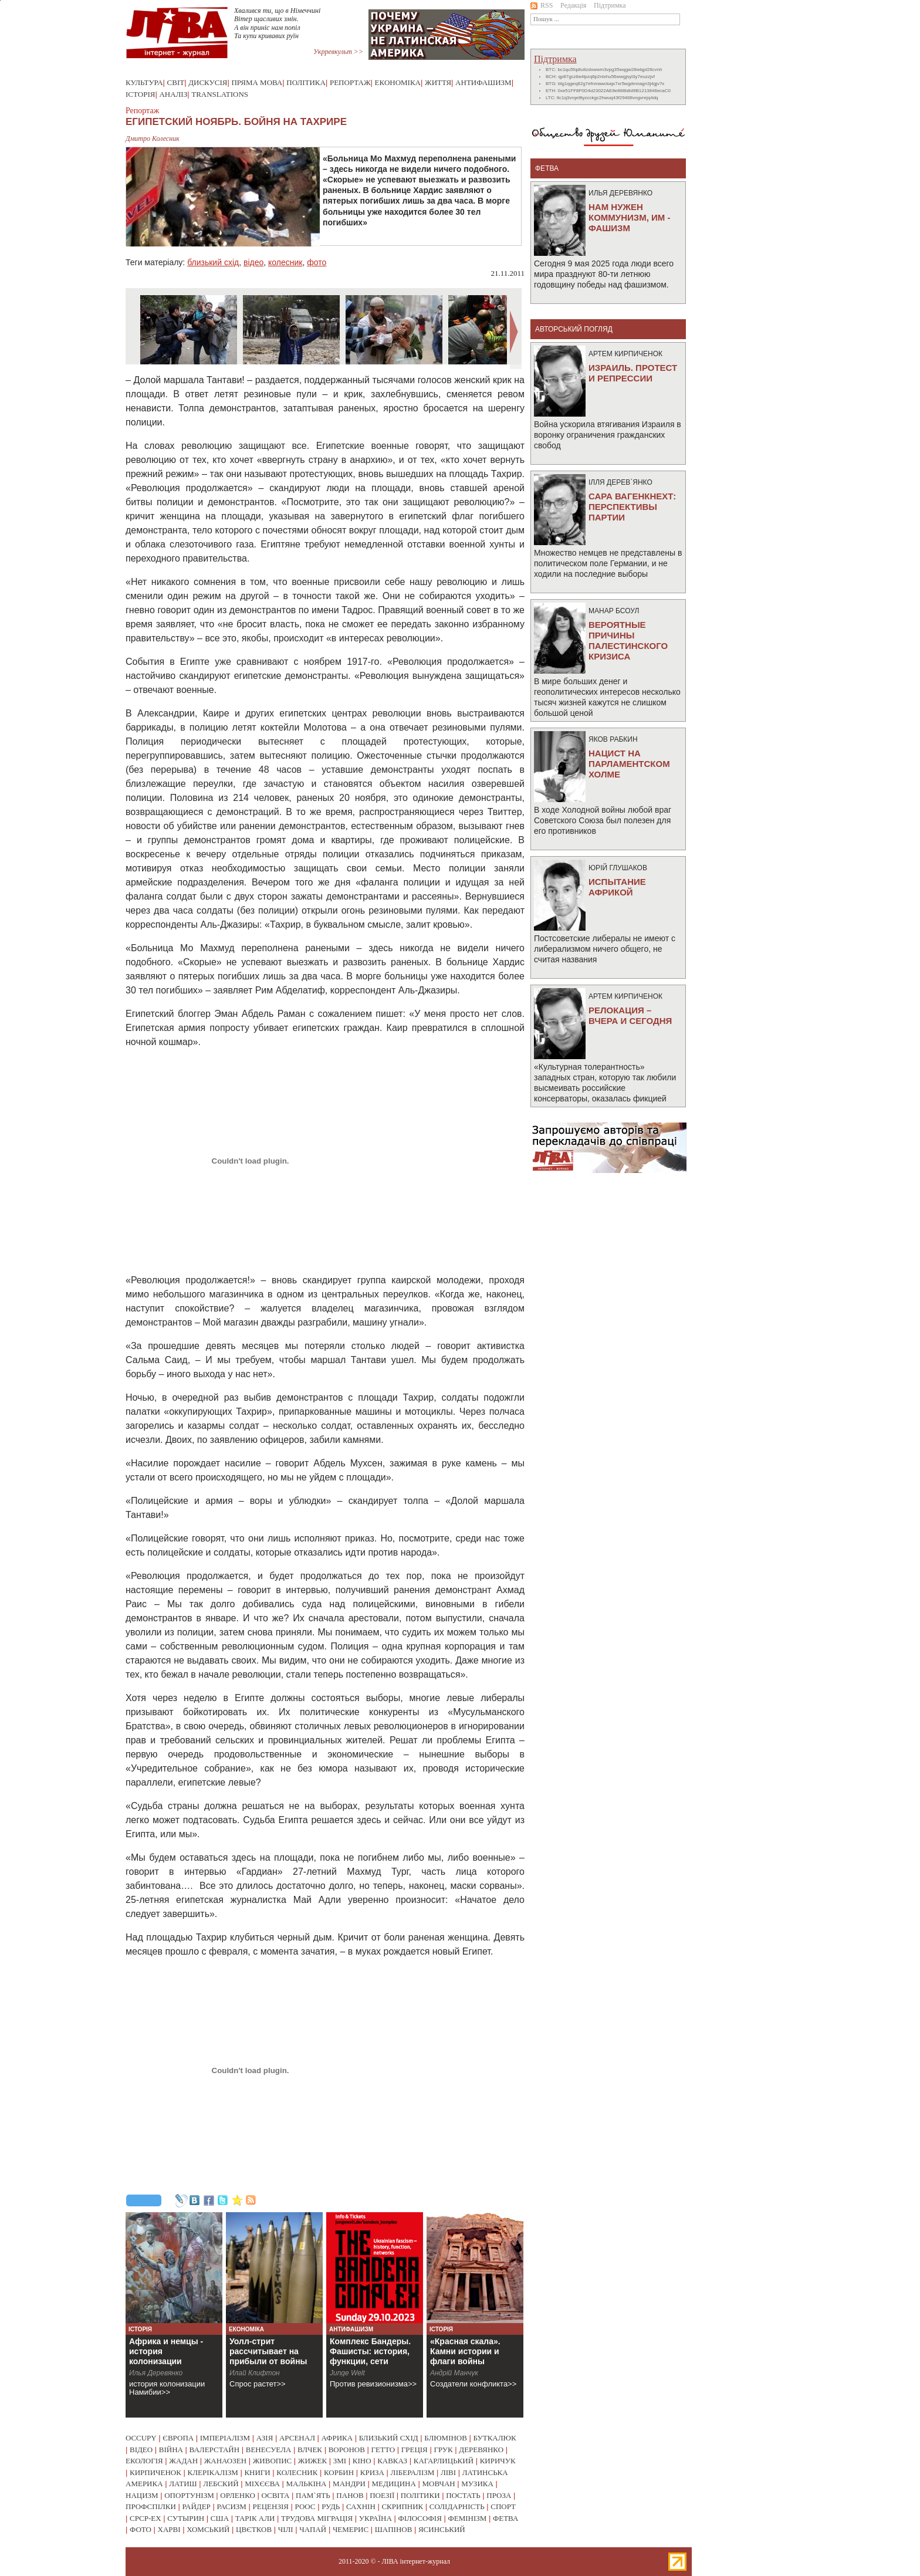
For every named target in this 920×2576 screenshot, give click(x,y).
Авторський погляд (574, 329)
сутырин (185, 2518)
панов (349, 2495)
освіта (275, 2495)
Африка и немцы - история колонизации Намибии (166, 2356)
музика (477, 2483)
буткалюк (494, 2437)
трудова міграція (317, 2518)
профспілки (151, 2506)
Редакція (573, 5)
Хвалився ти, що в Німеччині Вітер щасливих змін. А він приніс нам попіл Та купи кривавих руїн (277, 23)
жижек (312, 2460)
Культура (144, 82)
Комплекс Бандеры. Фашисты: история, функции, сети (370, 2351)
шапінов (393, 2529)
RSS (541, 5)
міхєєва (262, 2483)
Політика (306, 82)
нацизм (142, 2495)
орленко (237, 2495)
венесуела (269, 2449)
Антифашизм (483, 82)
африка (337, 2437)
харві (169, 2529)
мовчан (438, 2483)
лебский (220, 2483)
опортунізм (189, 2495)
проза (498, 2495)
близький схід (213, 262)
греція (414, 2449)
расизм (231, 2506)
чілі (285, 2529)
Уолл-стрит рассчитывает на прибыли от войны (268, 2351)
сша (220, 2518)
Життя (438, 82)
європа (178, 2437)
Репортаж (350, 82)
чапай (312, 2529)
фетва (505, 2518)
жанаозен (225, 2460)
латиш (183, 2483)
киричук (498, 2460)
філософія (419, 2518)
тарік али (255, 2518)
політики (420, 2495)
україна (375, 2518)
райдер (196, 2506)
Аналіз (173, 94)
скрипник (402, 2506)
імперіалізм (225, 2437)
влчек (309, 2449)
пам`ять (313, 2495)
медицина (394, 2483)
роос (305, 2506)
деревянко (481, 2449)
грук (443, 2449)
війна (171, 2449)
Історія (140, 94)
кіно (362, 2460)
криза (372, 2472)
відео (253, 262)
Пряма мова (256, 82)
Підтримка (610, 5)
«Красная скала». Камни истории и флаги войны (465, 2351)
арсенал (297, 2437)
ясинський (441, 2529)
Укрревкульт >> (338, 52)
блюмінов (445, 2437)
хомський (208, 2529)
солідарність (457, 2506)
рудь (331, 2506)
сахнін (361, 2506)
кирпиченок (155, 2472)
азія (264, 2437)
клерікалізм (213, 2472)
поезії (382, 2495)
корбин (339, 2472)
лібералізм (413, 2472)
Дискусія (207, 82)
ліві (448, 2472)
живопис (272, 2460)
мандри (349, 2483)
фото (316, 262)
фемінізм (467, 2518)
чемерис (350, 2529)
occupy (141, 2437)
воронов (347, 2449)
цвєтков (254, 2529)
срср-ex (145, 2518)
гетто (383, 2449)
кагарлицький (443, 2460)
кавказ (392, 2460)
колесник (285, 262)
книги (257, 2472)
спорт (503, 2506)
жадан (183, 2460)
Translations (219, 94)
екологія (144, 2460)
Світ (176, 82)
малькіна (306, 2483)
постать (463, 2495)
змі (339, 2460)
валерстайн (215, 2449)
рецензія (271, 2506)
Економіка (398, 82)
